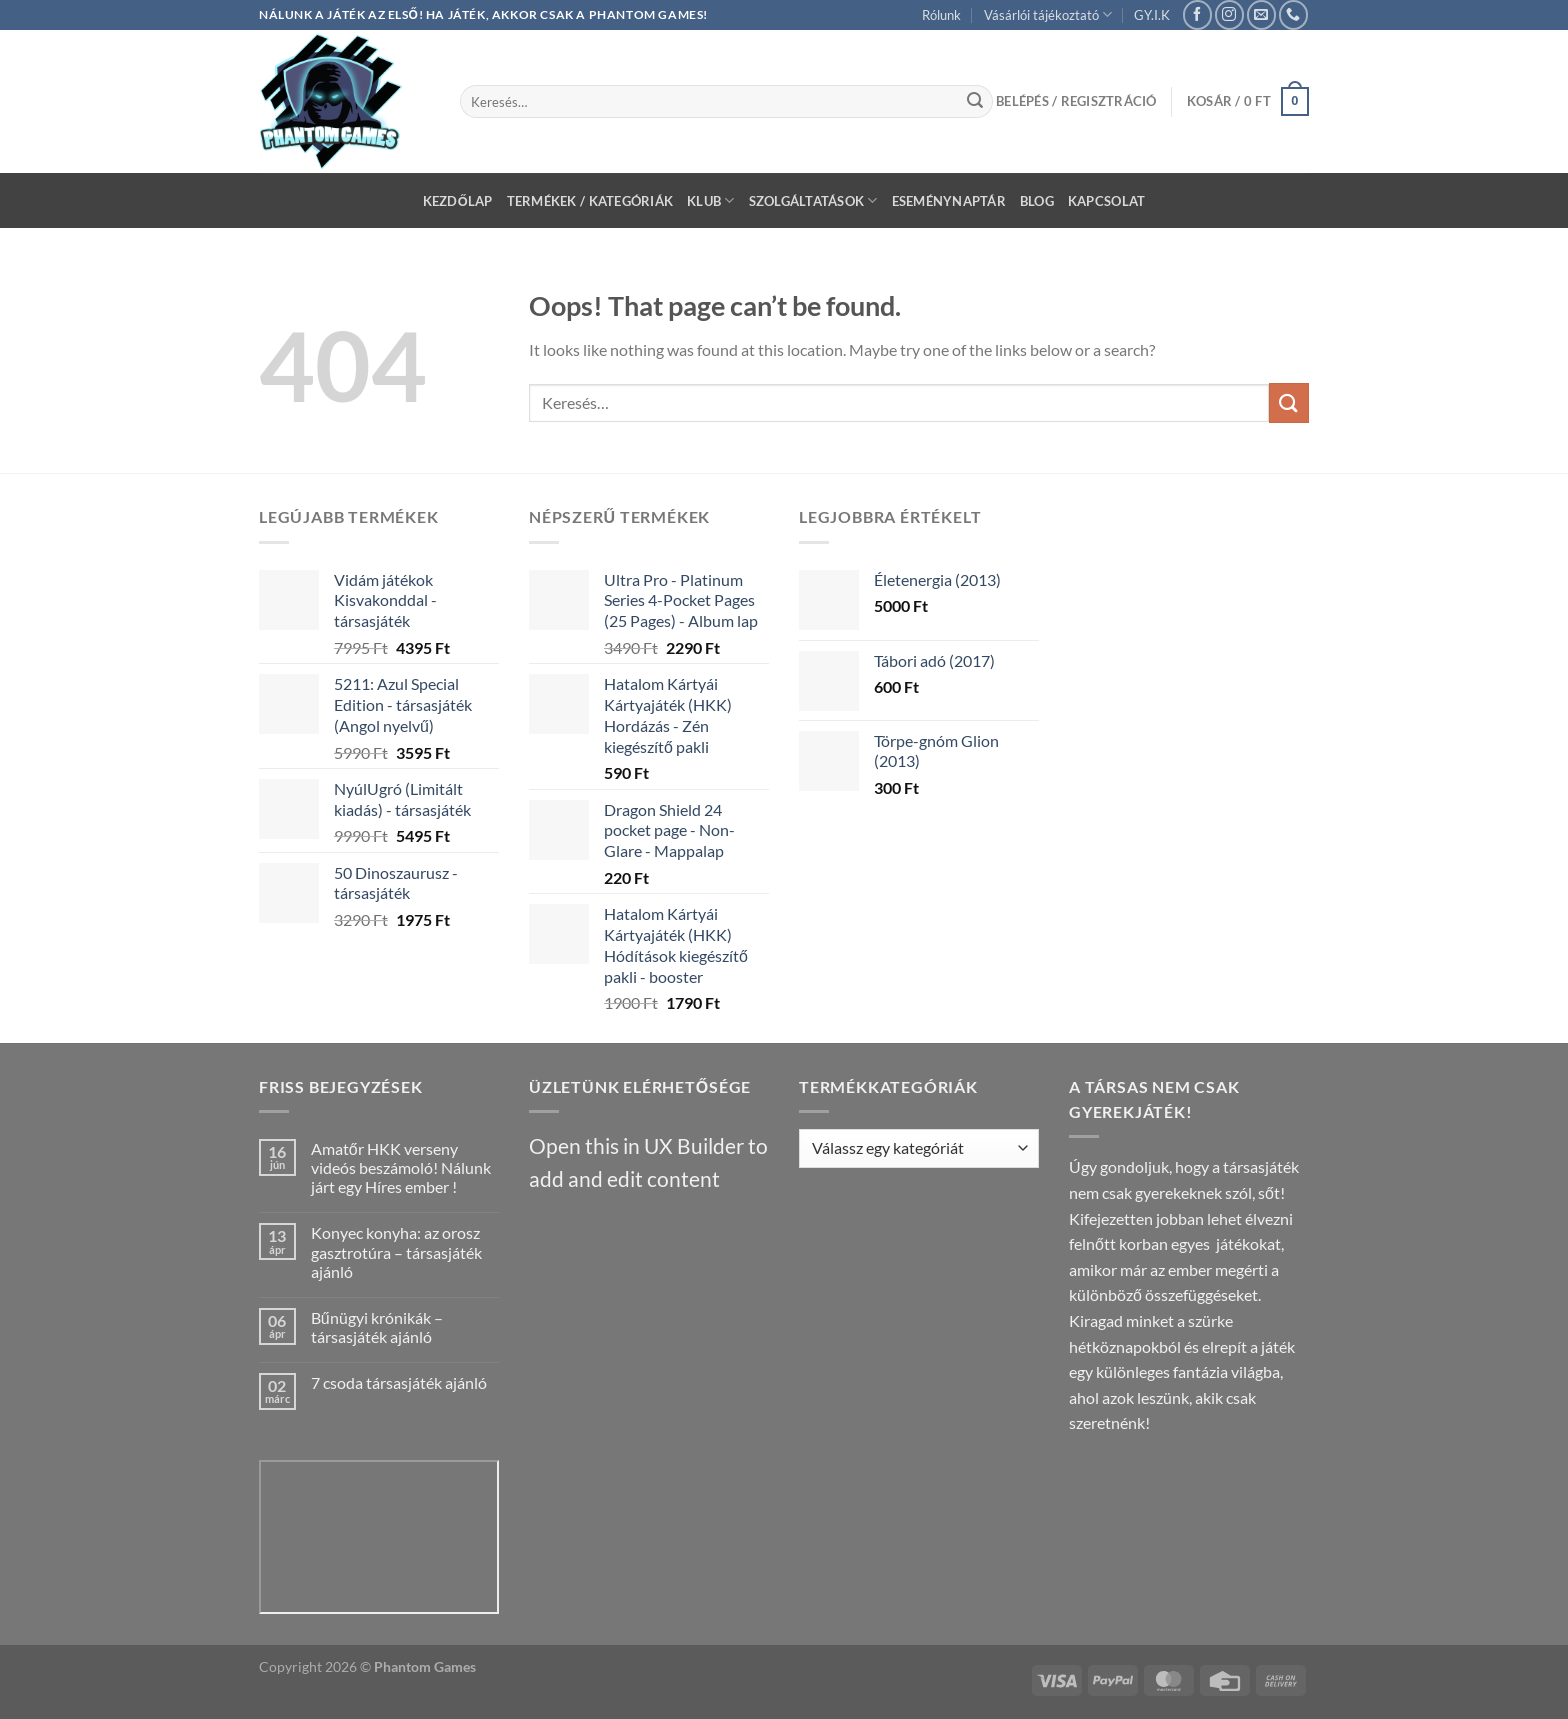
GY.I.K (1152, 15)
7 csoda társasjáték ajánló (399, 1382)
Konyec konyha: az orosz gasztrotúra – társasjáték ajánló (396, 1251)
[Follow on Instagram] (1229, 14)
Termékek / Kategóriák (590, 201)
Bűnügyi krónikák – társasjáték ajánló (377, 1327)
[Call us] (1293, 14)
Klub (710, 200)
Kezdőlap (458, 201)
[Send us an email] (1261, 14)
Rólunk (941, 15)
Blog (1037, 201)
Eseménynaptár (949, 201)
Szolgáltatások (813, 200)
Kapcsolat (1106, 201)
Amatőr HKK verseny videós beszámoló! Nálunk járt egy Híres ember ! (401, 1167)
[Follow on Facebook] (1197, 14)
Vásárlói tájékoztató (1048, 14)
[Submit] (975, 102)
